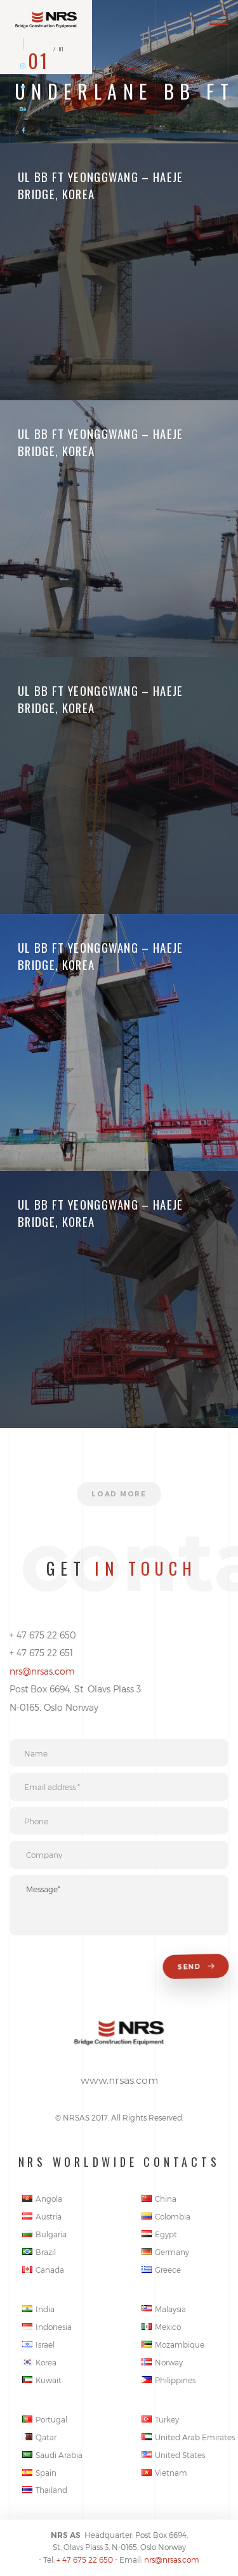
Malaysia (164, 2309)
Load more (118, 1494)
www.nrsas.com (119, 2080)
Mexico (161, 2326)
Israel (38, 2344)
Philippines (168, 2380)
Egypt (159, 2234)
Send (196, 1966)
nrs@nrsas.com (42, 1671)
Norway (162, 2362)
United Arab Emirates (188, 2437)
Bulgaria (44, 2234)
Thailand (44, 2489)
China (159, 2198)
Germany (165, 2251)
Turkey (160, 2419)
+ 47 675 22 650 (84, 2559)
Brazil (39, 2251)
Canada (43, 2269)
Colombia (166, 2216)
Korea (39, 2362)
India (38, 2309)
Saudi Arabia (52, 2454)
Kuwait (42, 2380)
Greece (161, 2269)
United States (173, 2454)
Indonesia (47, 2326)
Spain (39, 2472)
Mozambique (173, 2344)
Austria (42, 2216)
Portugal (44, 2419)
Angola (42, 2198)
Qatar (39, 2437)
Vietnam (164, 2472)
